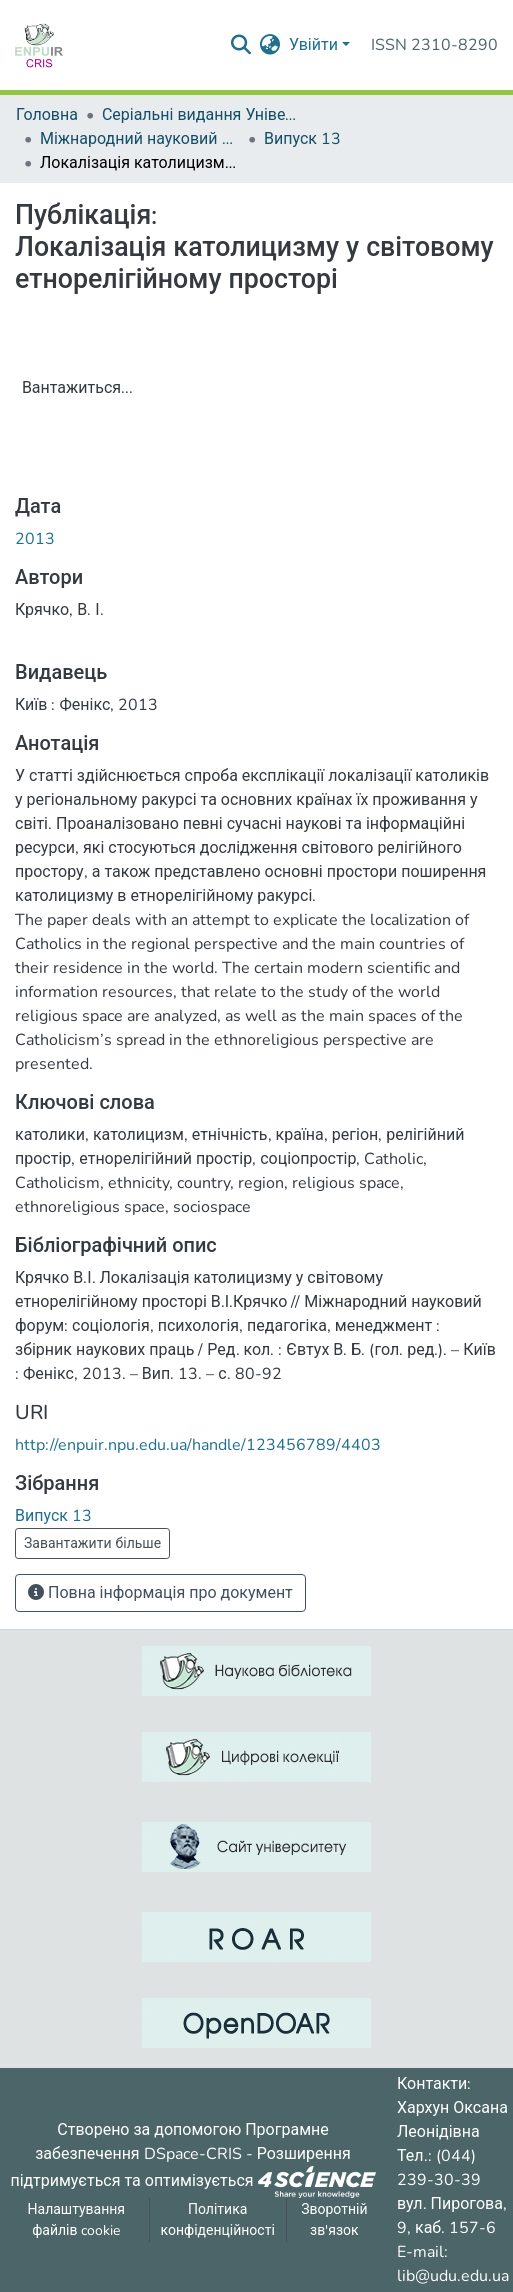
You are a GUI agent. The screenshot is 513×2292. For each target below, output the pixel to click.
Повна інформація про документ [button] (160, 1593)
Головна (47, 115)
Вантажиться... (77, 388)
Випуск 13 (302, 139)
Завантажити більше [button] (92, 1543)
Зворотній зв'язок (334, 2220)
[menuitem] (270, 45)
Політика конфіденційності (218, 2220)
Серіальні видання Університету (202, 115)
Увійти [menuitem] (313, 45)
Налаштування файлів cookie (77, 2220)
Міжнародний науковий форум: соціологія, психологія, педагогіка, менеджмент (140, 139)
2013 (35, 539)
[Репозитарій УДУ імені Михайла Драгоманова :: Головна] (39, 45)
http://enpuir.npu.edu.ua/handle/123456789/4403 (198, 1445)
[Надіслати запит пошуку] (241, 45)
